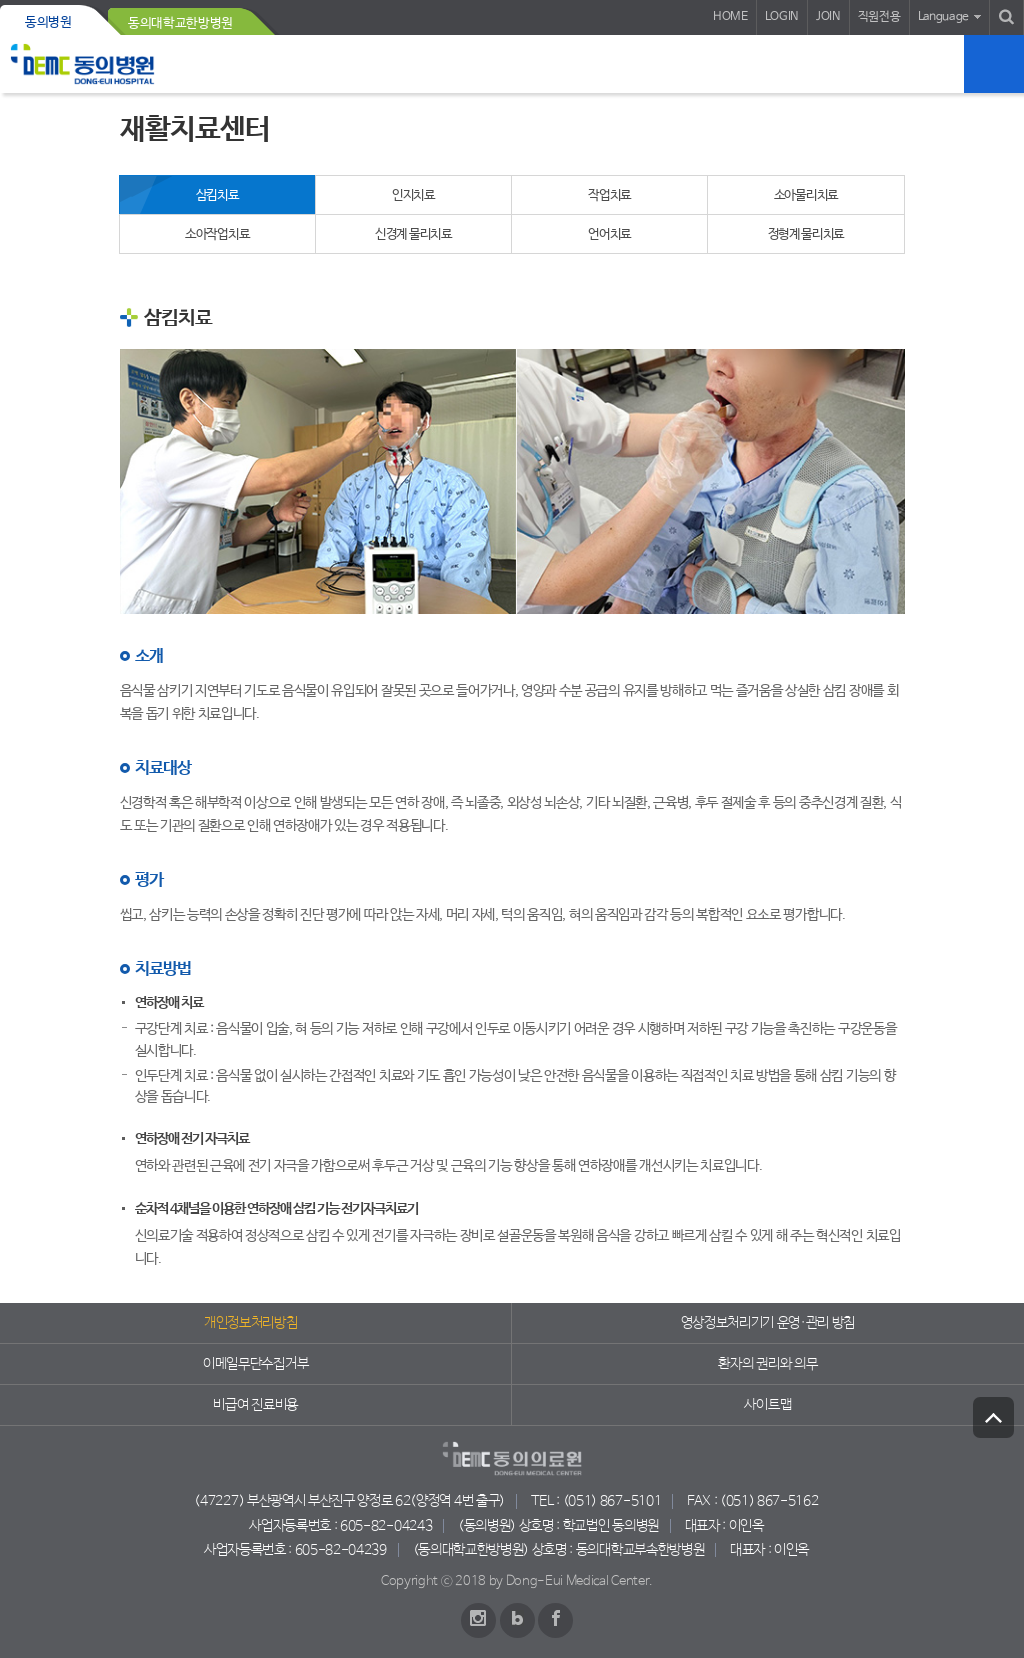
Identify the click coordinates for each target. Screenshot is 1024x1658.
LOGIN (782, 17)
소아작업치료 (217, 234)
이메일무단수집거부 (255, 1364)
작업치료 (609, 195)
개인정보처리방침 (250, 1323)
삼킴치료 (217, 195)
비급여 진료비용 (255, 1405)
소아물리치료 (806, 195)
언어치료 (609, 234)
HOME (730, 17)
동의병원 (48, 22)
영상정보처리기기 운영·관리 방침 (768, 1323)
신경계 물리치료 (413, 234)
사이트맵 (767, 1405)
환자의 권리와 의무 (767, 1364)
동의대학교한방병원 (180, 23)
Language (943, 17)
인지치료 (413, 195)
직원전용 (879, 17)
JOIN (828, 17)
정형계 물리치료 (806, 234)
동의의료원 (82, 64)
